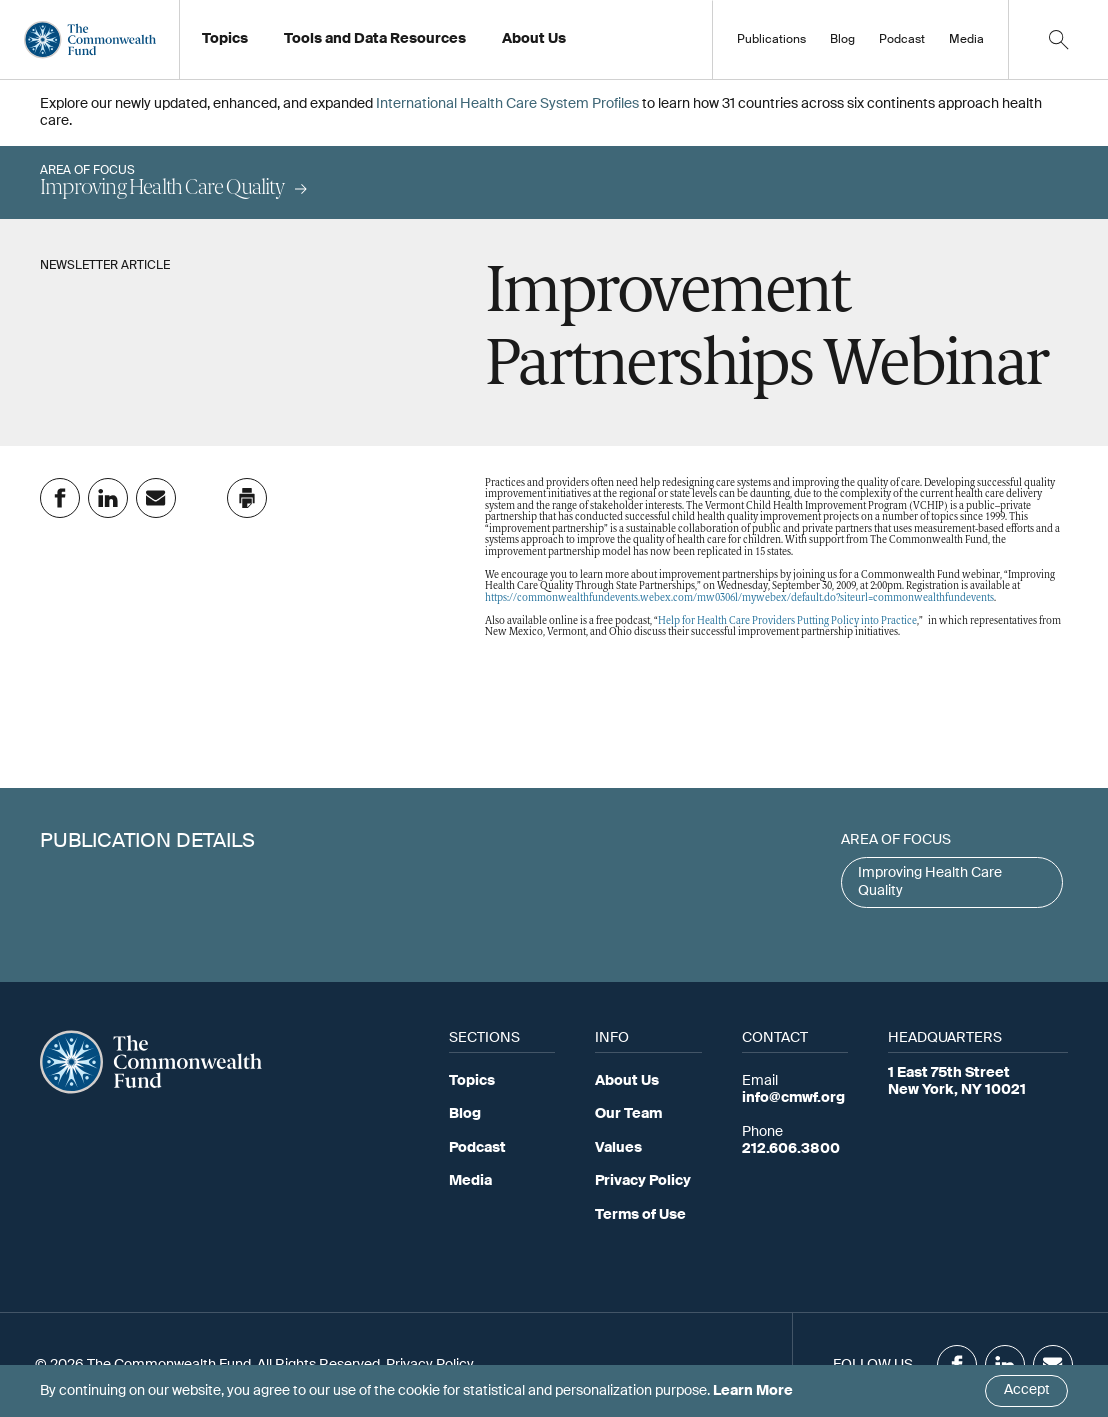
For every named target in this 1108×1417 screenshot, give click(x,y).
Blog (842, 40)
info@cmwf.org (793, 1098)
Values (618, 1148)
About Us (627, 1081)
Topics (472, 1081)
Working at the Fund (579, 45)
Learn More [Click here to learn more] (753, 1391)
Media (966, 40)
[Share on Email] (156, 498)
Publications (771, 40)
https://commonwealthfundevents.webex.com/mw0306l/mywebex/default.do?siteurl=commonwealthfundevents (739, 598)
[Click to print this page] (247, 498)
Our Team (628, 1114)
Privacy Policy (643, 1181)
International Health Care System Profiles (507, 104)
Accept (1027, 1390)
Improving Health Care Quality (930, 882)
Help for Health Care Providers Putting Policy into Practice (787, 621)
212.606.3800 (791, 1149)
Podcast (902, 40)
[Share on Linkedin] (108, 498)
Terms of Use (640, 1215)
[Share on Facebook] (60, 498)
